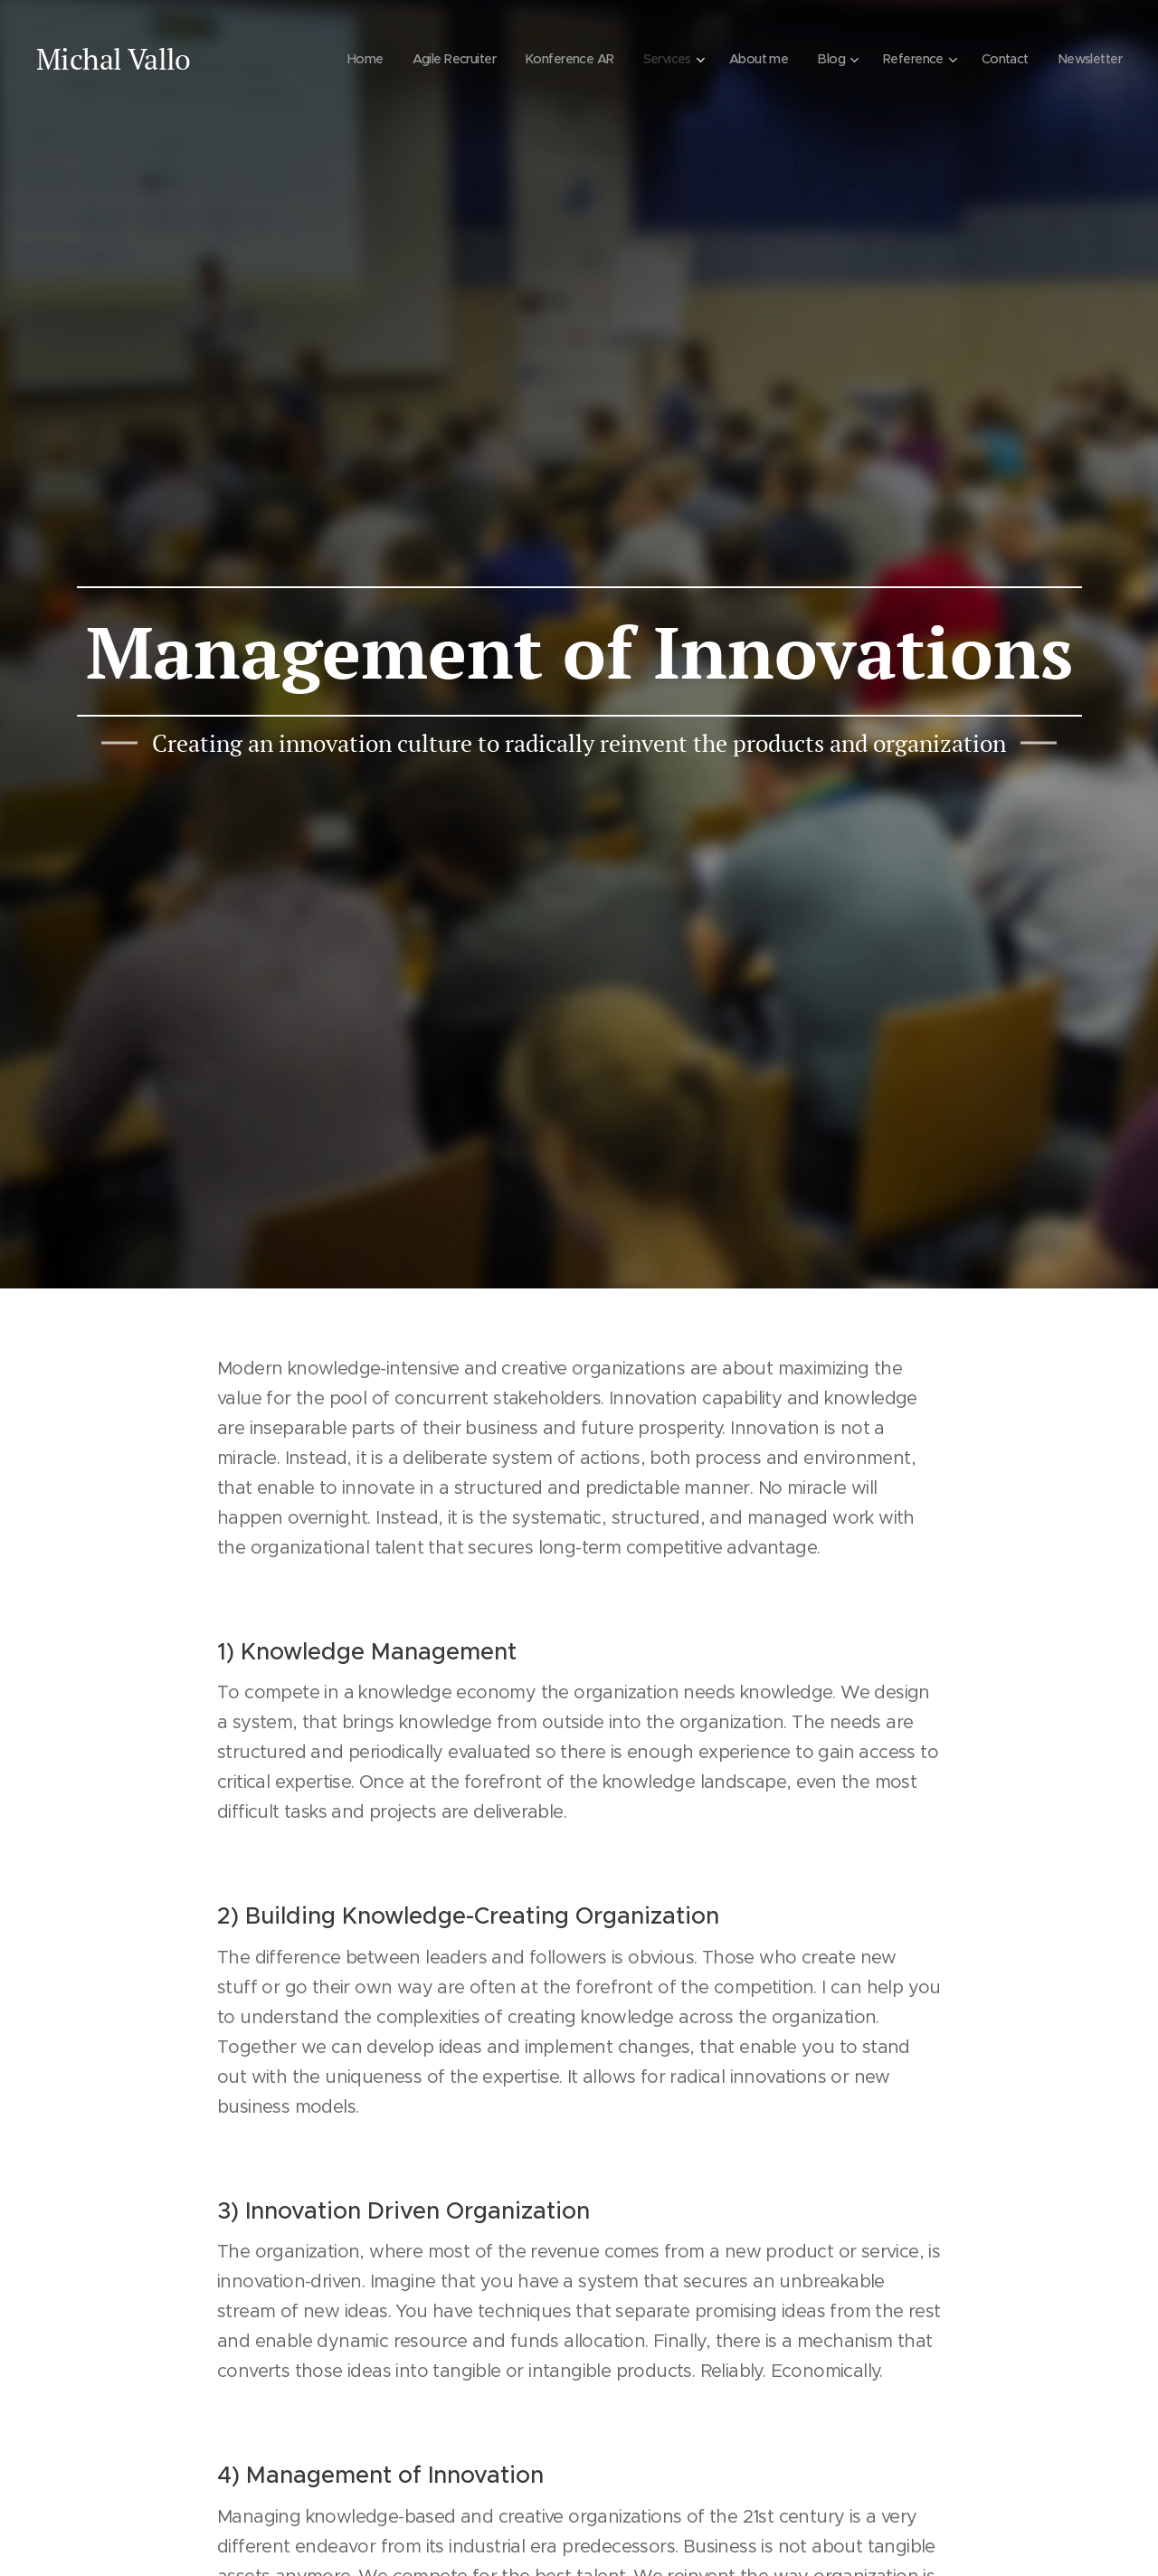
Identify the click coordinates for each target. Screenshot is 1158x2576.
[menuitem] (351, 58)
